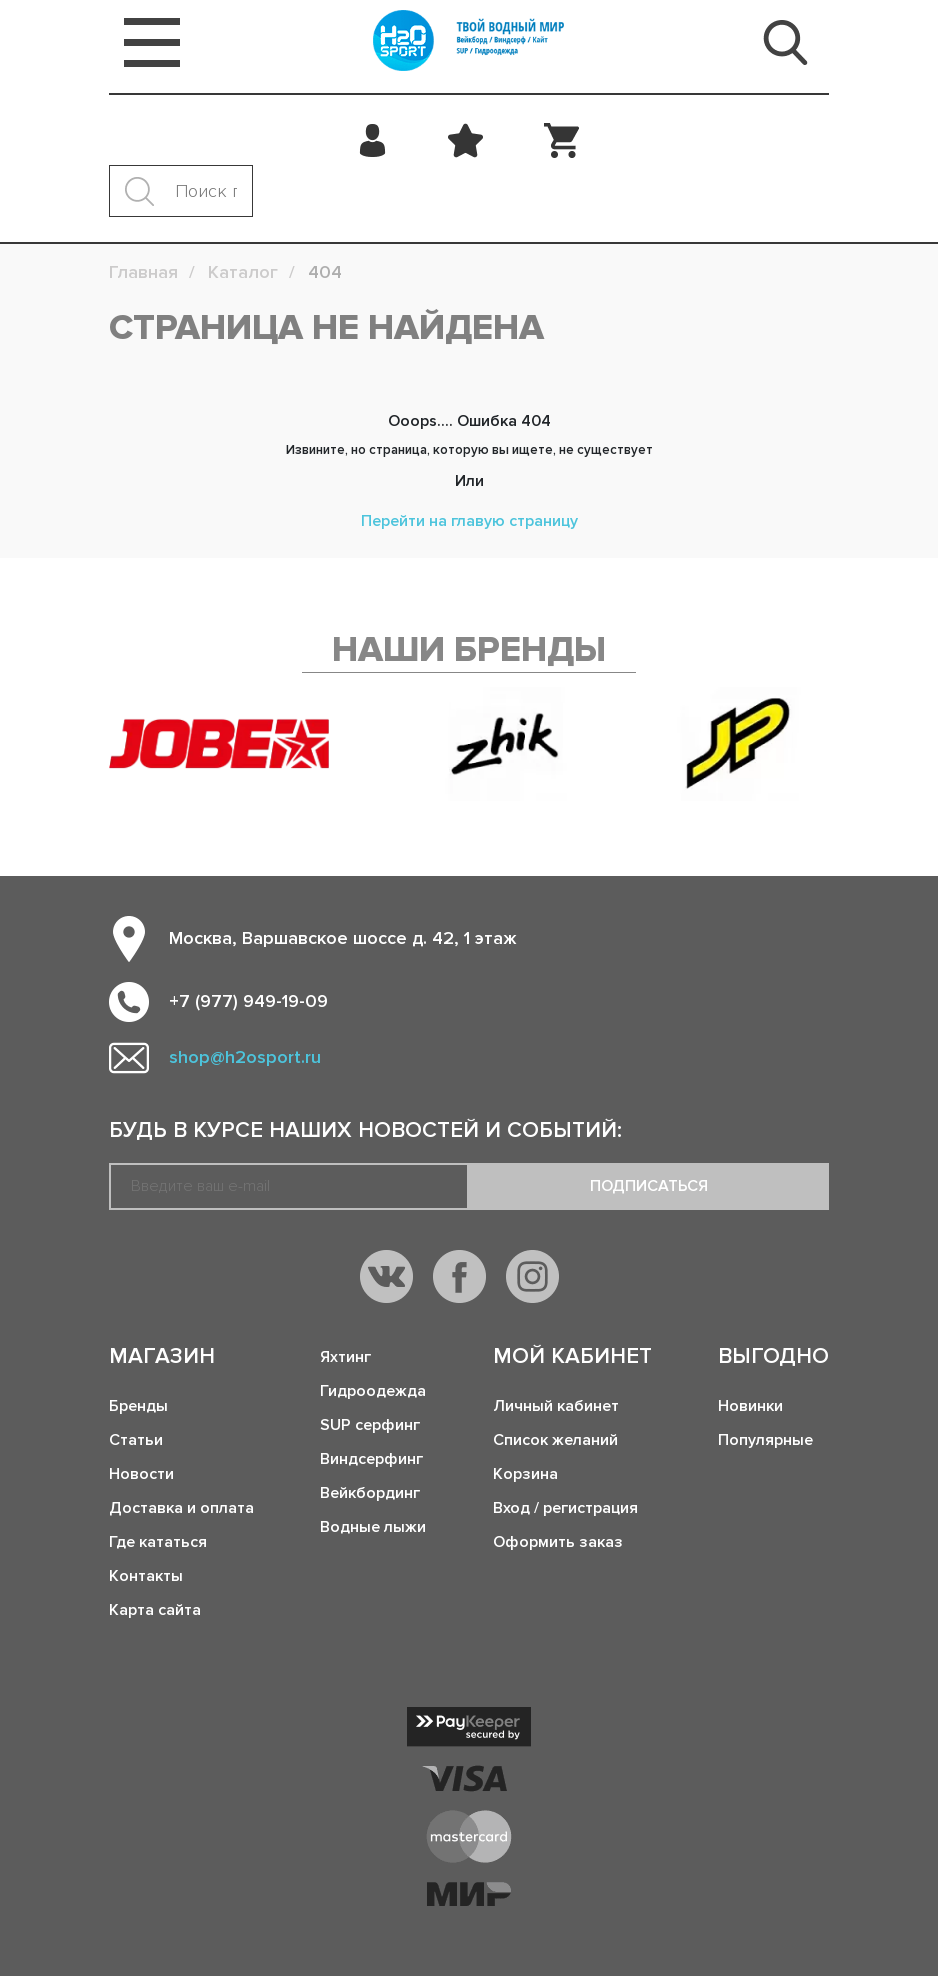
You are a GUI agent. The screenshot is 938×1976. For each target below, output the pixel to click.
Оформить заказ (558, 1542)
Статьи (136, 1440)
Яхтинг (345, 1357)
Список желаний (555, 1440)
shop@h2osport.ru (245, 1057)
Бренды (138, 1406)
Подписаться (649, 1186)
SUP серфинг (370, 1425)
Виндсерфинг (371, 1459)
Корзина (525, 1474)
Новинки (750, 1406)
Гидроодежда (373, 1391)
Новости (141, 1474)
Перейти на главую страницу (469, 521)
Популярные (765, 1440)
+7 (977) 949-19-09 (248, 1001)
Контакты (146, 1576)
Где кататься (158, 1542)
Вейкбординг (370, 1493)
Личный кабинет (556, 1406)
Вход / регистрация (565, 1508)
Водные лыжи (373, 1527)
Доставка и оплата (181, 1508)
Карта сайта (155, 1610)
